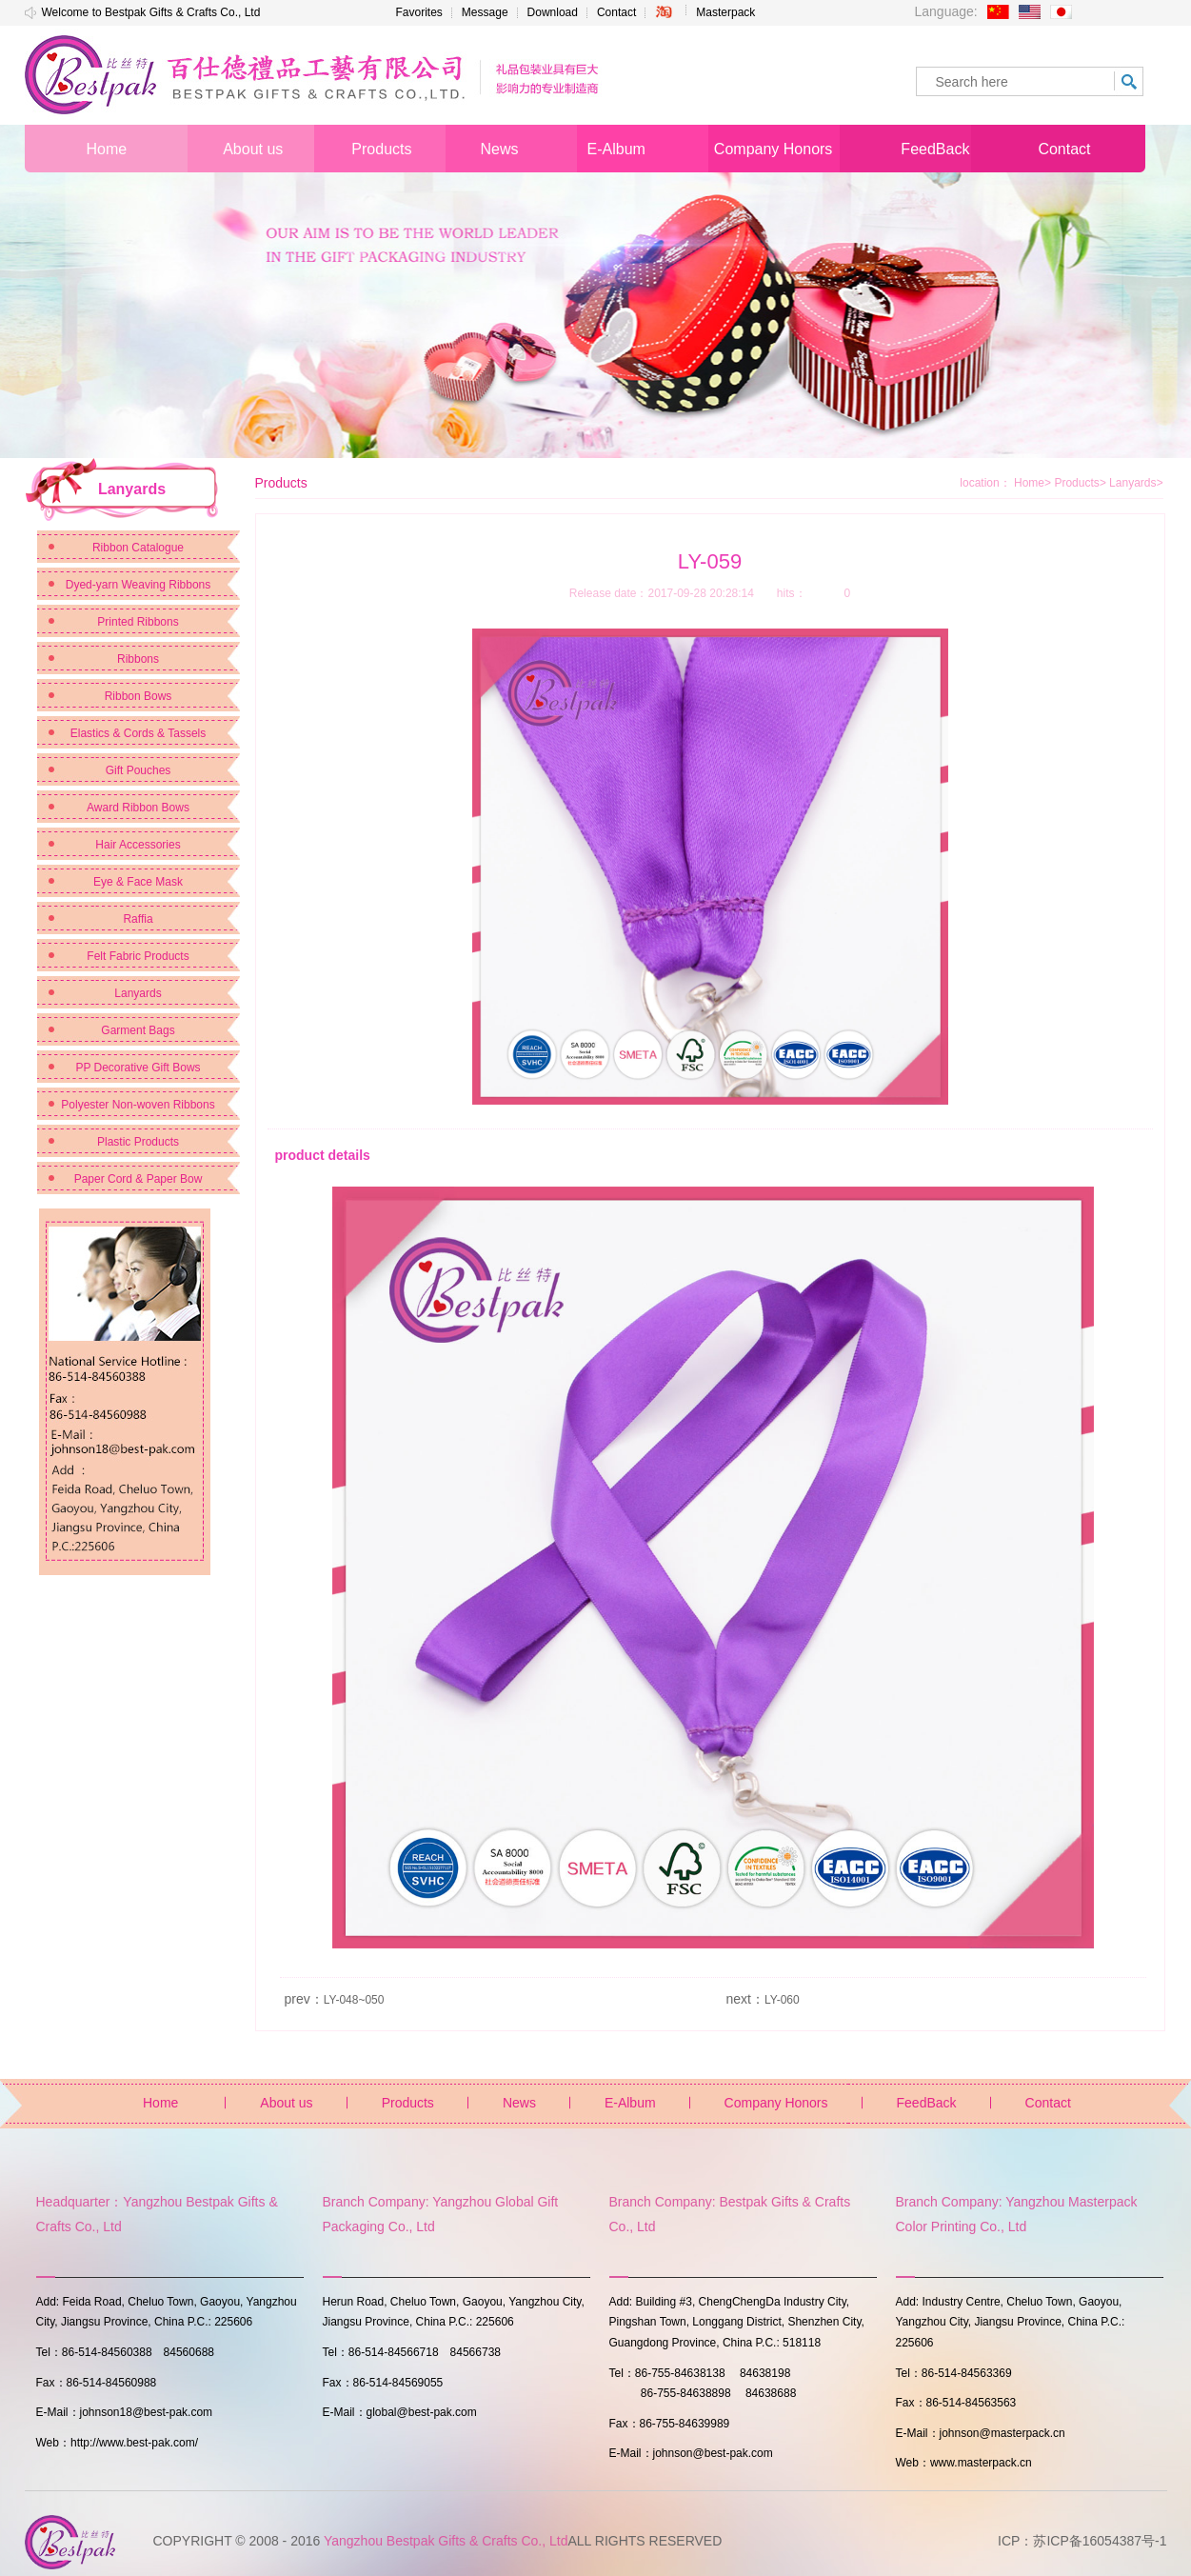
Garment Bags (137, 1030)
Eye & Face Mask (138, 882)
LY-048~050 (354, 2000)
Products (1079, 482)
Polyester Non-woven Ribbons (137, 1104)
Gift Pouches (138, 770)
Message (485, 12)
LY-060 (782, 2000)
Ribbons (138, 659)
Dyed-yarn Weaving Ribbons (138, 584)
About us (286, 2102)
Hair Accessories (137, 844)
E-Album (630, 2102)
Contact (616, 12)
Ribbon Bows (138, 696)
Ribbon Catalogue (138, 547)
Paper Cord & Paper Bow (138, 1179)
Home (1029, 482)
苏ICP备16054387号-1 (1099, 2540)
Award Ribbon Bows (138, 807)
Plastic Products (138, 1141)
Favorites (419, 12)
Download (552, 12)
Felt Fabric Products (138, 956)
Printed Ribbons (137, 622)
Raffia (137, 919)
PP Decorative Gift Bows (137, 1067)
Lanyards (137, 993)
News (519, 2102)
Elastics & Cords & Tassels (138, 733)
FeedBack (927, 2102)
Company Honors (776, 2102)
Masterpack (725, 12)
